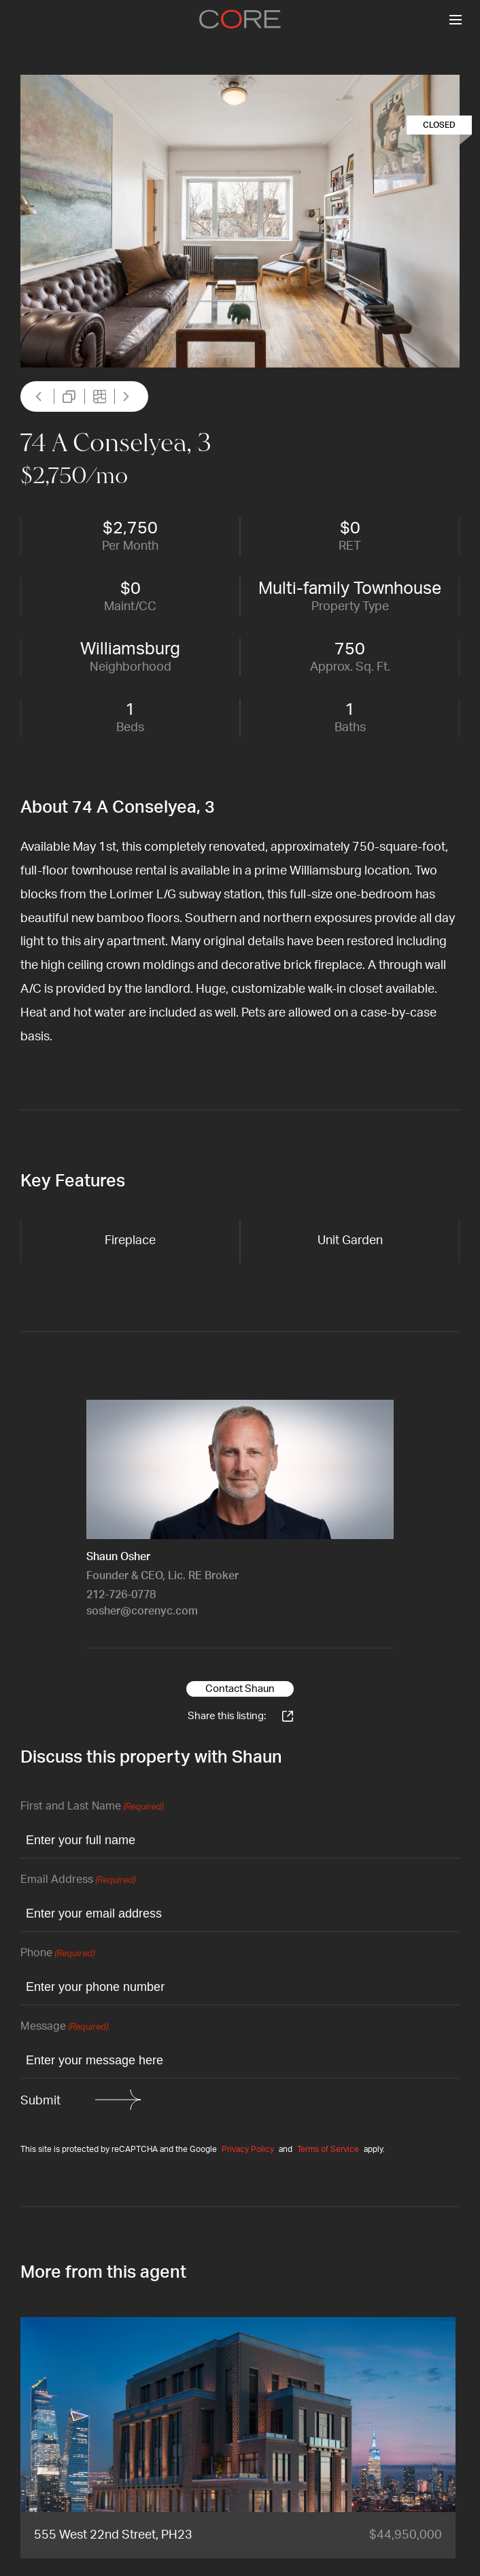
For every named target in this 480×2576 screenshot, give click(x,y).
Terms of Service (328, 2149)
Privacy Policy (248, 2149)
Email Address (77, 1880)
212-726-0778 (121, 1594)
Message (64, 2027)
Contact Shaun (240, 1689)
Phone (57, 1953)
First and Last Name (91, 1807)
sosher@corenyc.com (142, 1611)
